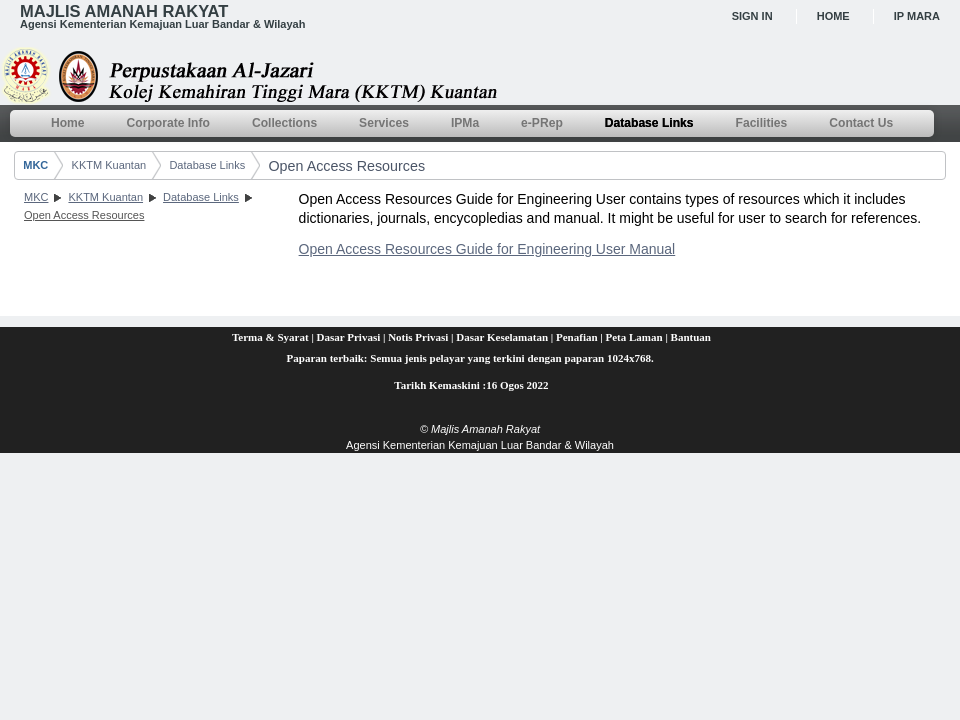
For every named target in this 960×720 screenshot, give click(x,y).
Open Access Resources (346, 166)
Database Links (207, 165)
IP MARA (917, 16)
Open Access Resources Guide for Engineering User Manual (487, 249)
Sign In (752, 16)
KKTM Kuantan (109, 165)
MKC (35, 165)
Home (833, 16)
